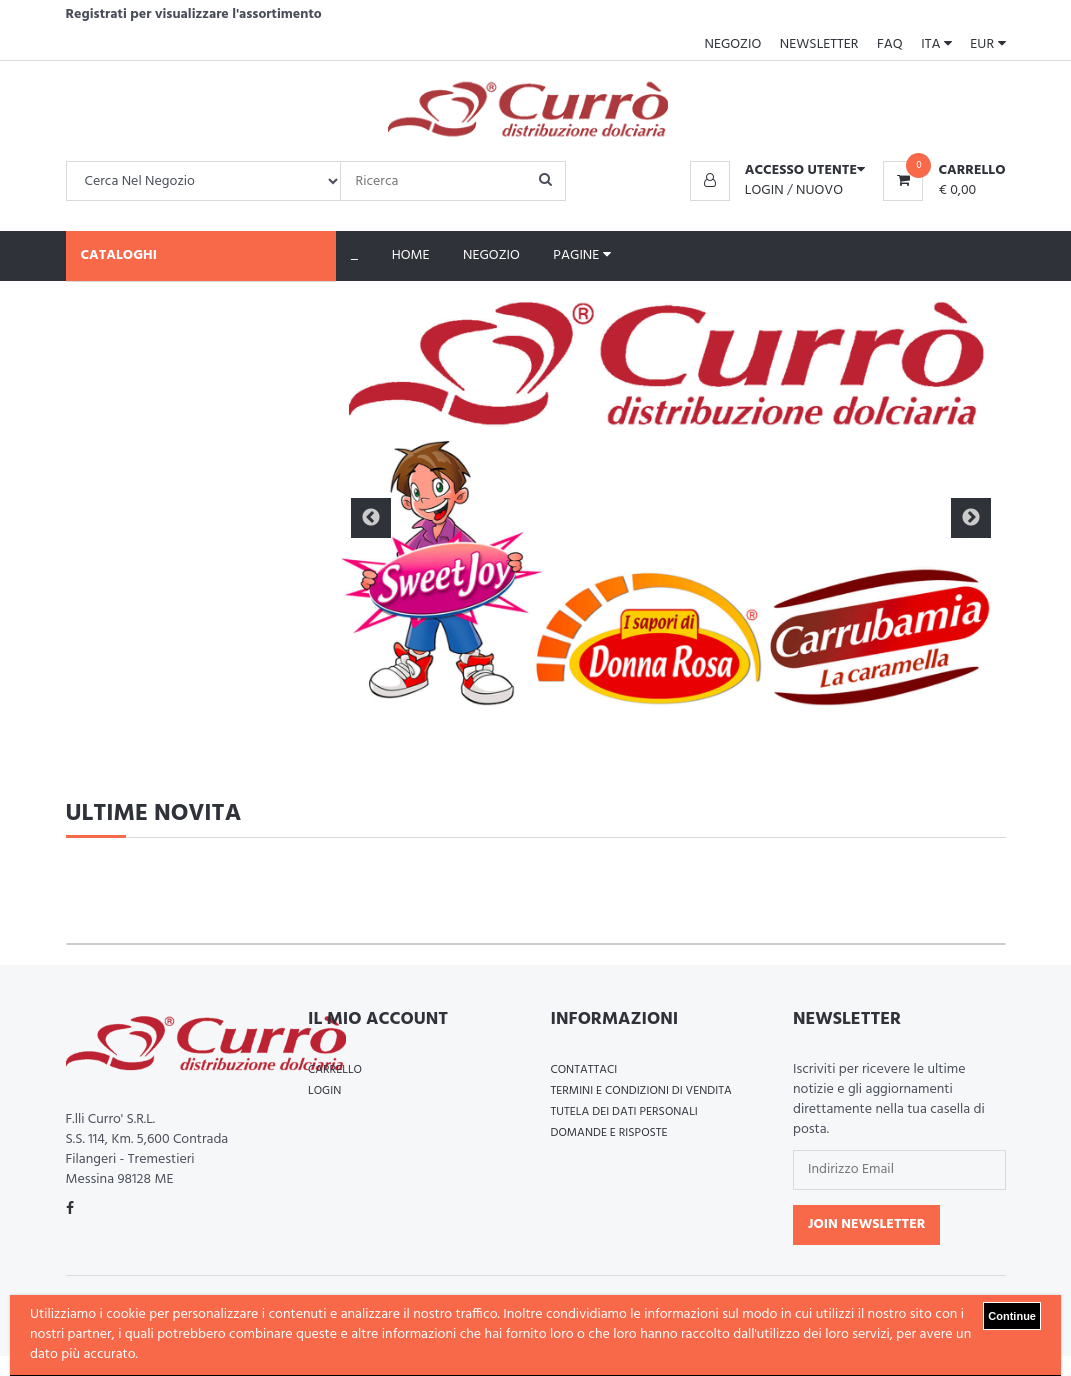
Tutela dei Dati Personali (624, 1112)
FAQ (890, 44)
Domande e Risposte (609, 1133)
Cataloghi (119, 255)
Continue (1012, 1316)
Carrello (335, 1070)
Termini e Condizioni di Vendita (641, 1091)
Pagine (581, 255)
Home (411, 255)
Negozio (732, 44)
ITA (936, 44)
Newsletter (819, 44)
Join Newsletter (866, 1224)
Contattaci (584, 1070)
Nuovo (819, 190)
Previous (371, 518)
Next (971, 518)
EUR (987, 44)
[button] (777, 171)
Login (764, 190)
